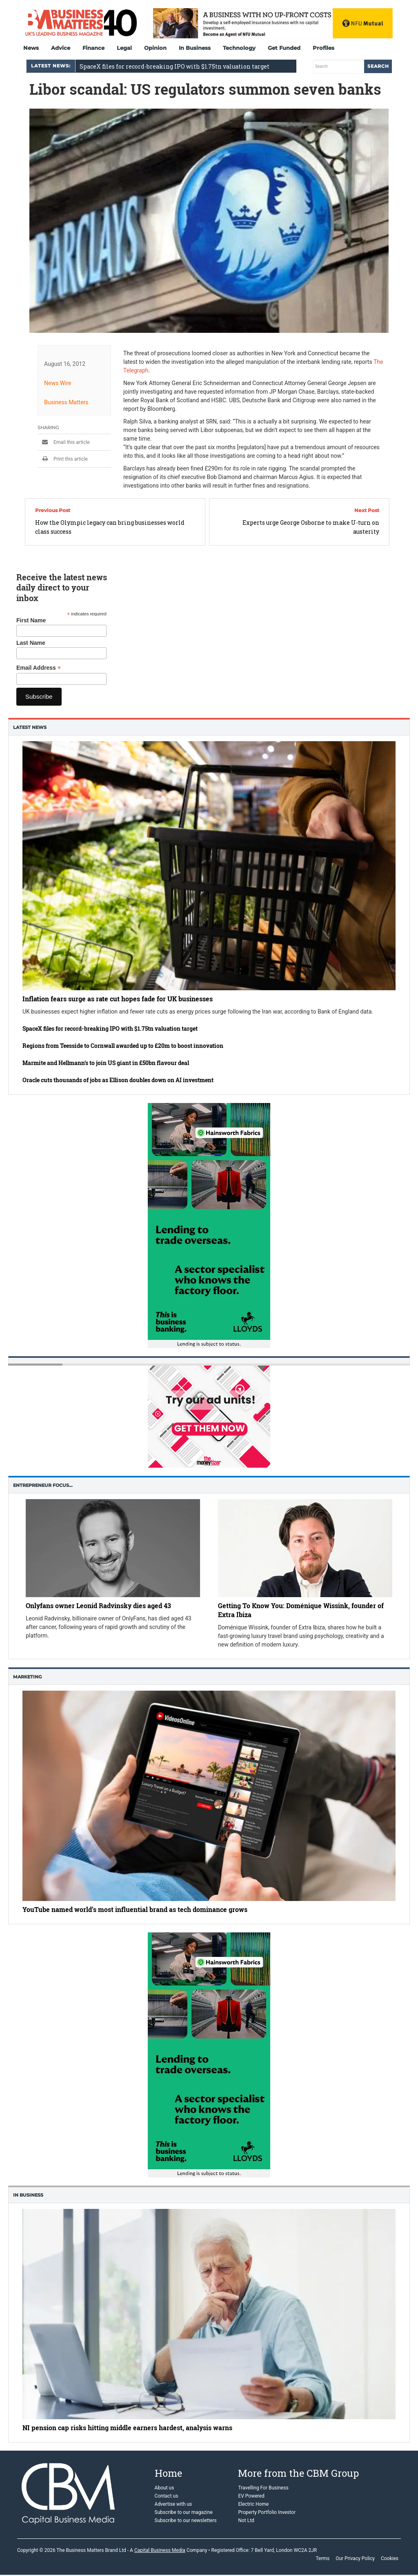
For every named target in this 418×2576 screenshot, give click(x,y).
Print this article (63, 459)
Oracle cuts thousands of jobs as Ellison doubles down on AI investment (117, 1080)
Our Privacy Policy (355, 2558)
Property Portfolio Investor (267, 2512)
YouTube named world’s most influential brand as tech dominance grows (134, 1909)
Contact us (166, 2496)
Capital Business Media (159, 2550)
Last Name (30, 643)
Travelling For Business (263, 2488)
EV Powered (251, 2496)
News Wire (57, 383)
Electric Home (253, 2504)
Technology (239, 48)
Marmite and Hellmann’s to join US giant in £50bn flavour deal (105, 1063)
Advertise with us (173, 2504)
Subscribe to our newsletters (186, 2520)
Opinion (155, 48)
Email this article (64, 442)
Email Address (38, 668)
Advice (60, 48)
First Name (31, 620)
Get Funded (284, 48)
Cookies (389, 2558)
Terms (322, 2558)
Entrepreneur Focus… (43, 1485)
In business (28, 2195)
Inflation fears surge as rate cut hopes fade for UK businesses (117, 998)
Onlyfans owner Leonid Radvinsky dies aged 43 (98, 1605)
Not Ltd (246, 2520)
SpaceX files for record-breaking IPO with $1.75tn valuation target (174, 66)
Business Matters (66, 402)
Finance (93, 48)
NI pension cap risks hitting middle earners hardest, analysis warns (127, 2427)
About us (164, 2488)
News (31, 48)
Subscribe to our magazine (184, 2512)
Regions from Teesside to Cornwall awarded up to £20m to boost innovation (122, 1046)
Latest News (30, 727)
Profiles (323, 48)
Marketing (27, 1677)
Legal (124, 48)
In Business (195, 48)
